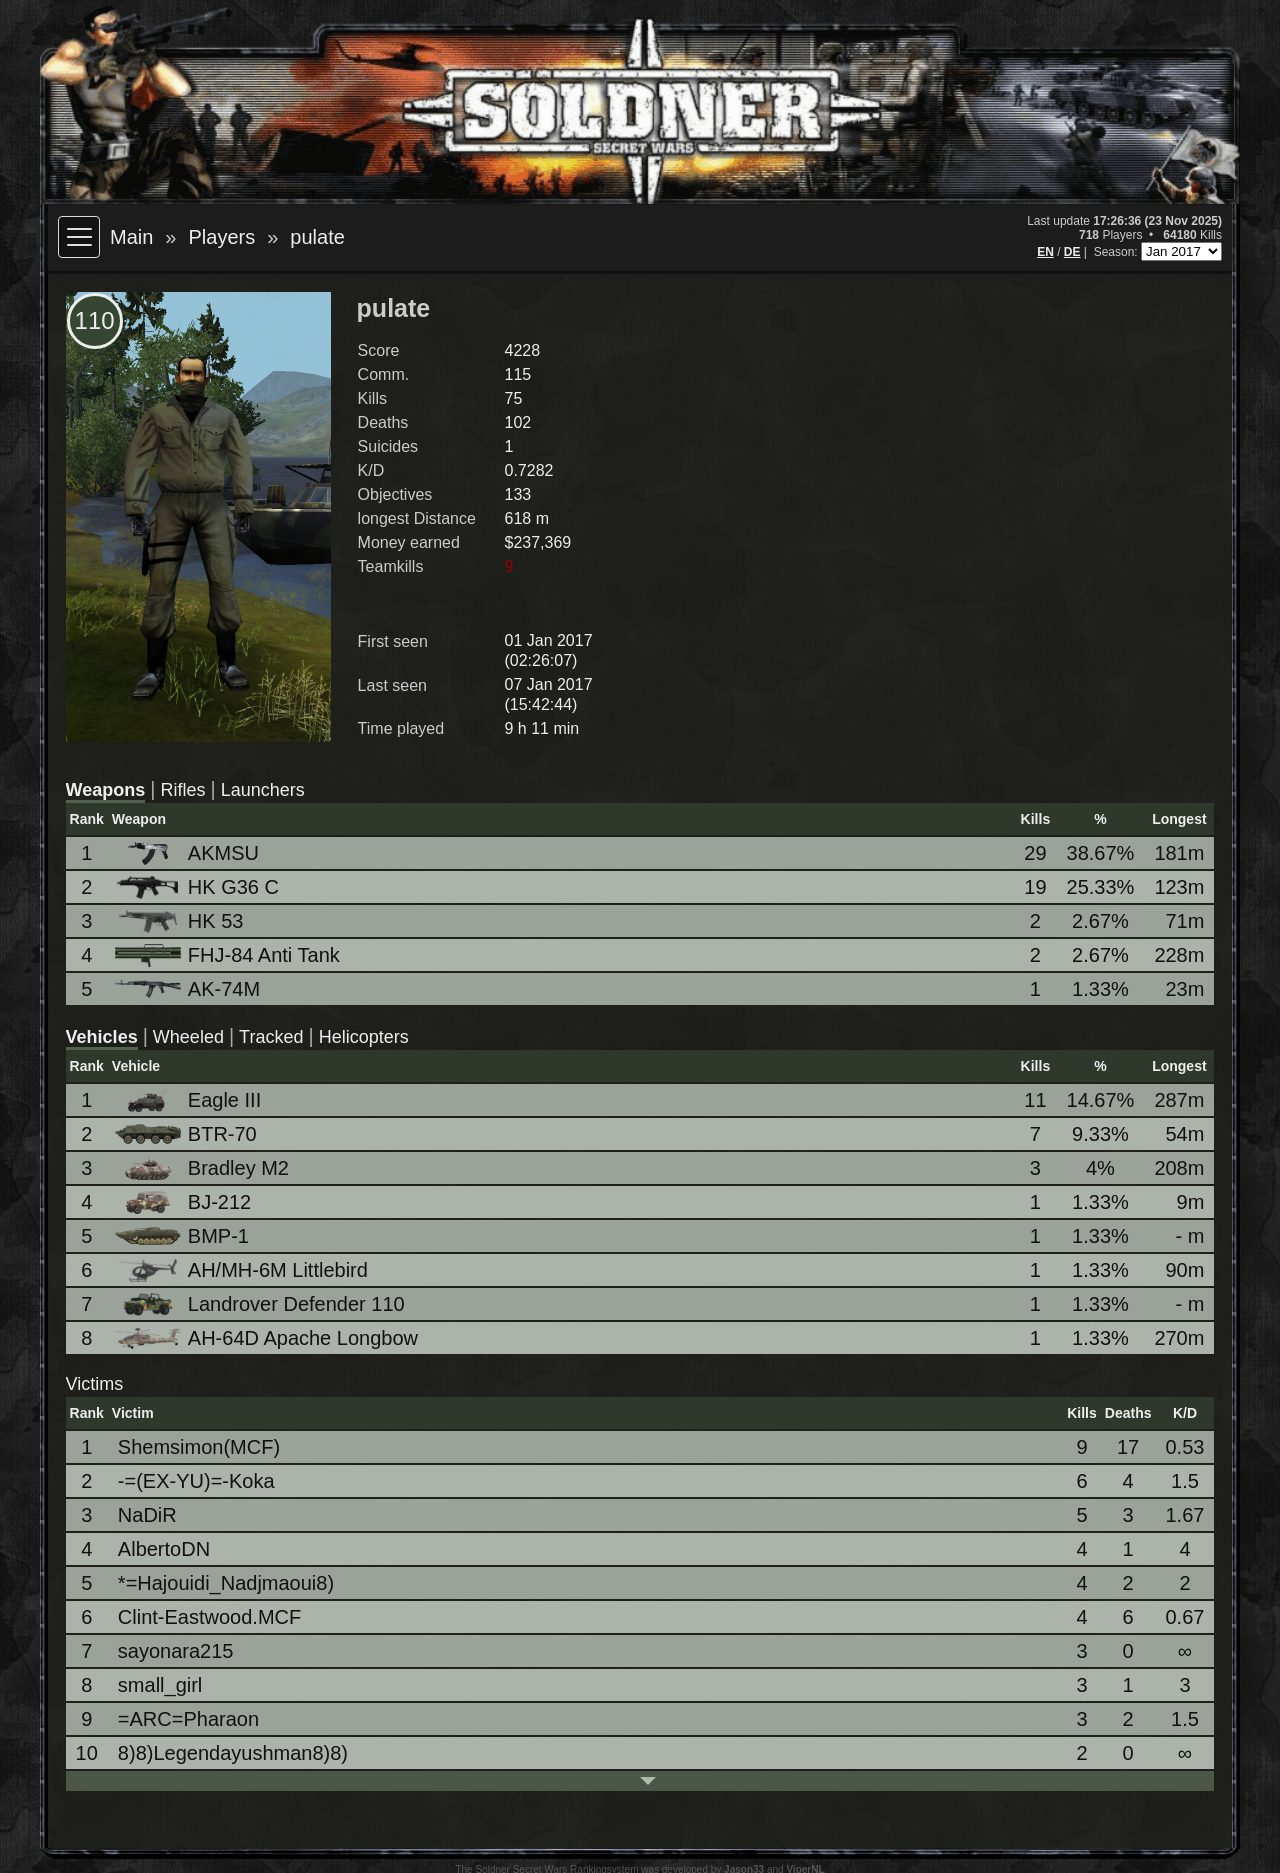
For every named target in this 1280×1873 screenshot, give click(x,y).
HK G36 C (198, 887)
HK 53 (181, 921)
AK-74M (189, 989)
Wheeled (188, 1037)
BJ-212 (184, 1202)
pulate (317, 237)
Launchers (263, 790)
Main (131, 237)
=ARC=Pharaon (188, 1719)
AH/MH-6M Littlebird (243, 1270)
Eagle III (189, 1100)
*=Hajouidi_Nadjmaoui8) (226, 1583)
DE (1072, 252)
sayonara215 (176, 1651)
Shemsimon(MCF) (199, 1447)
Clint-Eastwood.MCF (209, 1617)
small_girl (160, 1685)
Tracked (271, 1037)
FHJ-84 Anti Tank (229, 955)
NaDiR (147, 1515)
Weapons (106, 790)
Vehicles (102, 1037)
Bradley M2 (203, 1168)
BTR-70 (187, 1134)
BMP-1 (183, 1236)
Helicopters (364, 1037)
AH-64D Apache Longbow (268, 1338)
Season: (1117, 252)
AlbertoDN (164, 1549)
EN (1045, 252)
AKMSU (188, 853)
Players (221, 237)
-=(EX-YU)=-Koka (196, 1481)
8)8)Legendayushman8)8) (233, 1753)
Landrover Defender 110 (261, 1304)
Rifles (182, 790)
